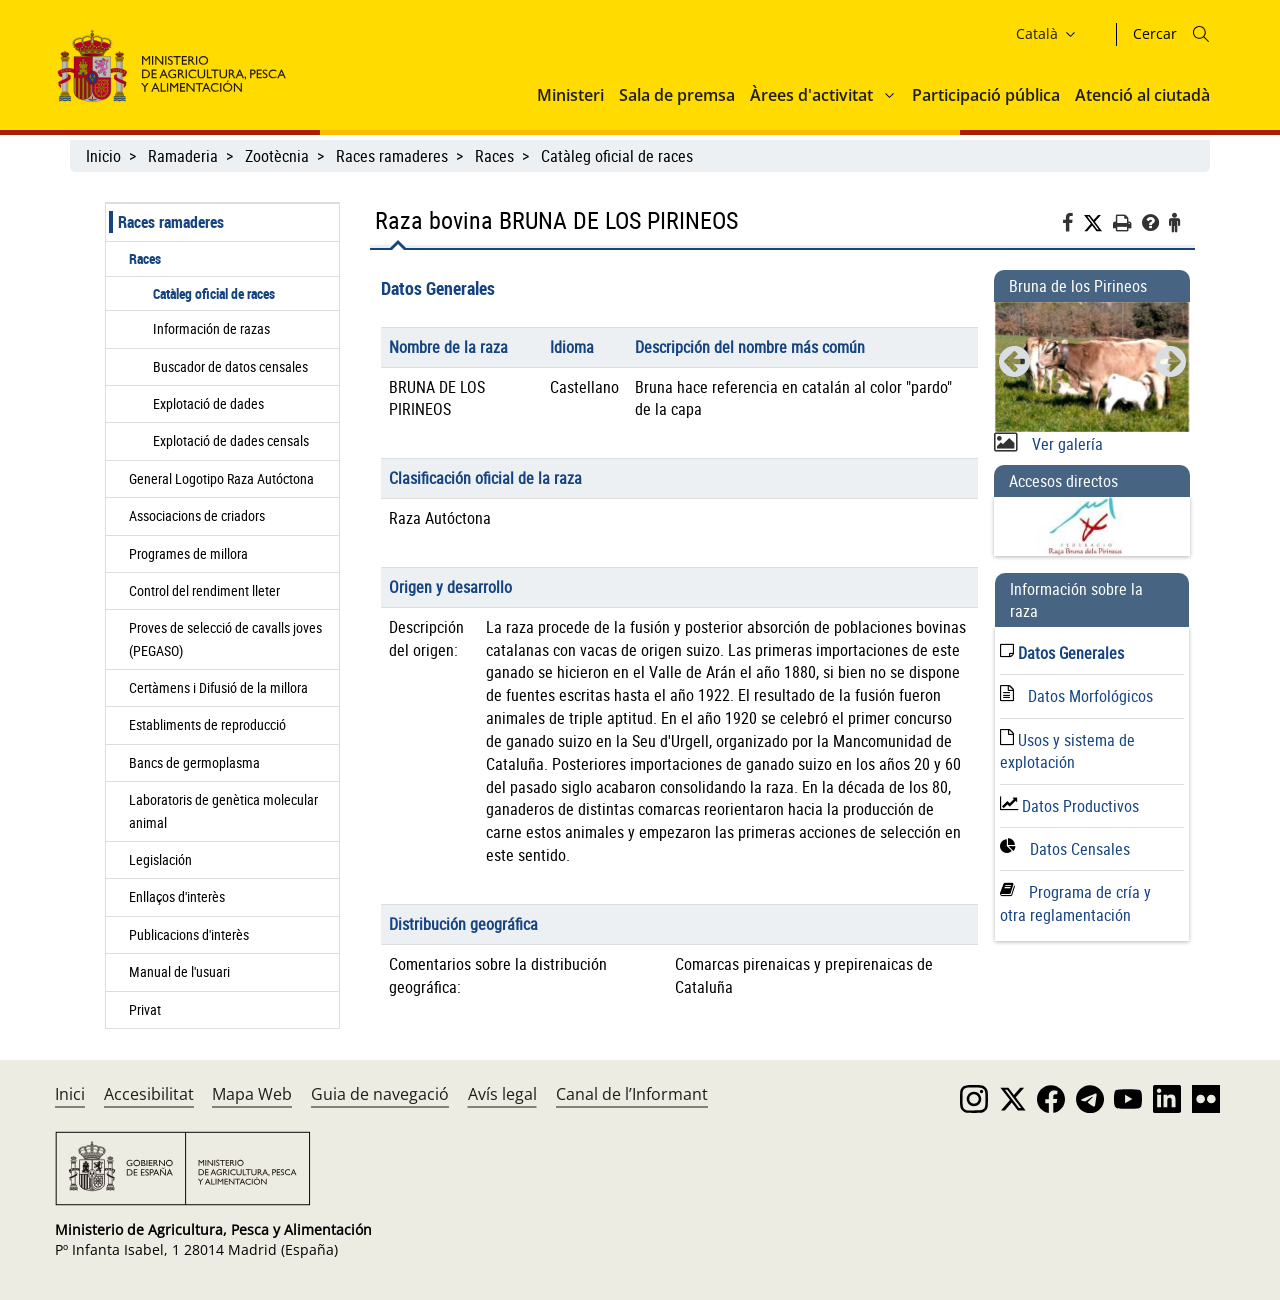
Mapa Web (252, 1094)
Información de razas (211, 328)
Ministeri (570, 95)
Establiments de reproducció (207, 724)
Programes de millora (188, 553)
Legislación (160, 859)
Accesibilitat (149, 1094)
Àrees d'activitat (811, 95)
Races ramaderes (392, 156)
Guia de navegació (380, 1094)
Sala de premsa (677, 95)
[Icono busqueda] (1201, 34)
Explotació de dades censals (231, 440)
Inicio (103, 156)
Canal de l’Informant (632, 1094)
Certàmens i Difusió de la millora (218, 687)
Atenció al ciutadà (1142, 95)
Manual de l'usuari (182, 971)
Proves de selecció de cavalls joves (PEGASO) (225, 638)
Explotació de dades (208, 403)
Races (494, 156)
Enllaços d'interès (177, 896)
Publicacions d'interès (190, 934)
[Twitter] (1098, 223)
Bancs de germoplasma (194, 762)
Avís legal (502, 1094)
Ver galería (1065, 444)
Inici (70, 1094)
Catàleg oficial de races (619, 156)
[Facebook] (1072, 225)
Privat (149, 1009)
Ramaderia (183, 156)
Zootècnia (277, 156)
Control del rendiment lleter (204, 590)
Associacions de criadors (197, 515)
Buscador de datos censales (230, 366)
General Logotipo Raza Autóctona (221, 478)
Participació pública (986, 95)
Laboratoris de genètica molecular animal (223, 810)
